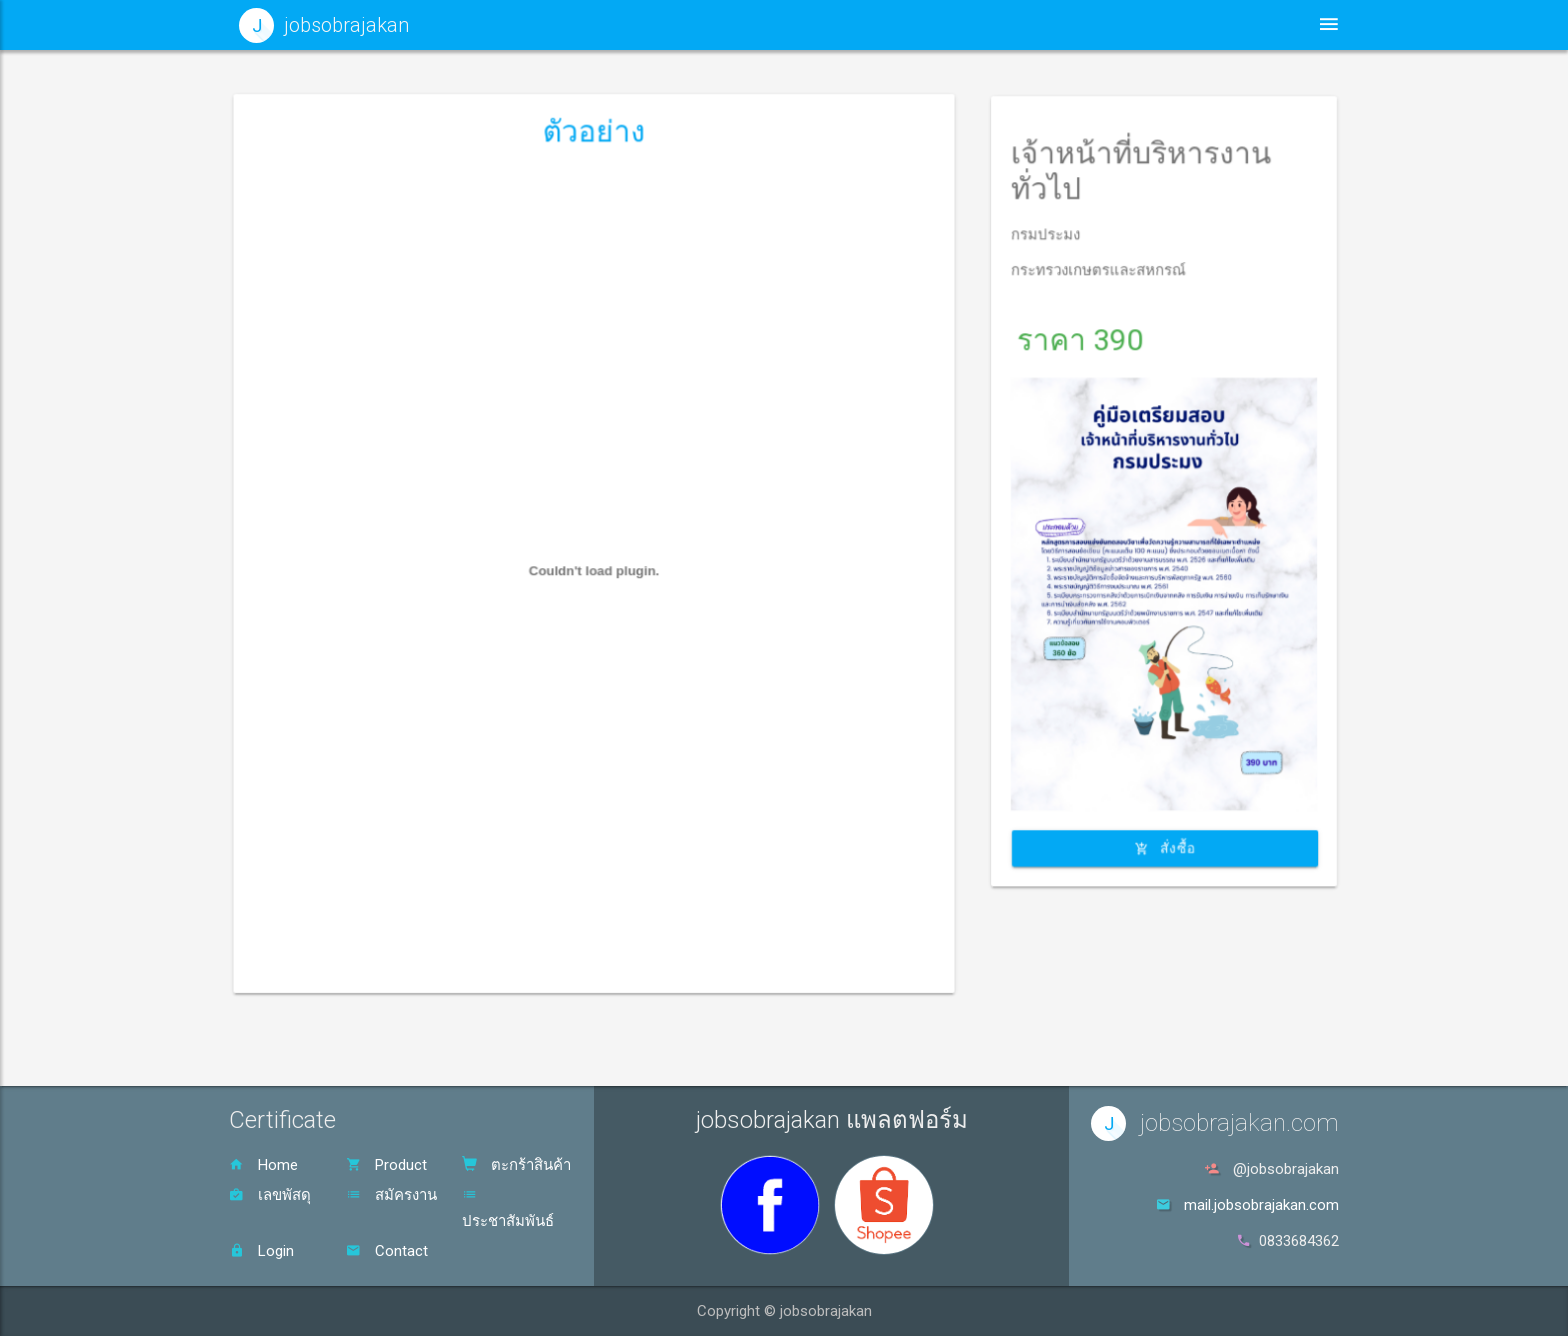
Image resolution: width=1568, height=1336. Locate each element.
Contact (387, 1251)
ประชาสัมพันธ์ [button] (964, 24)
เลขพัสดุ (270, 1195)
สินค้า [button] (1093, 24)
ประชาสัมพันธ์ (508, 1208)
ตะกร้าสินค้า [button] (1216, 24)
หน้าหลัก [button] (834, 24)
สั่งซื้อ (1164, 726)
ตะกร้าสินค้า (516, 1165)
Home (263, 1165)
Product (386, 1165)
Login (261, 1251)
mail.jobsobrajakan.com (1261, 1205)
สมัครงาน (391, 1195)
